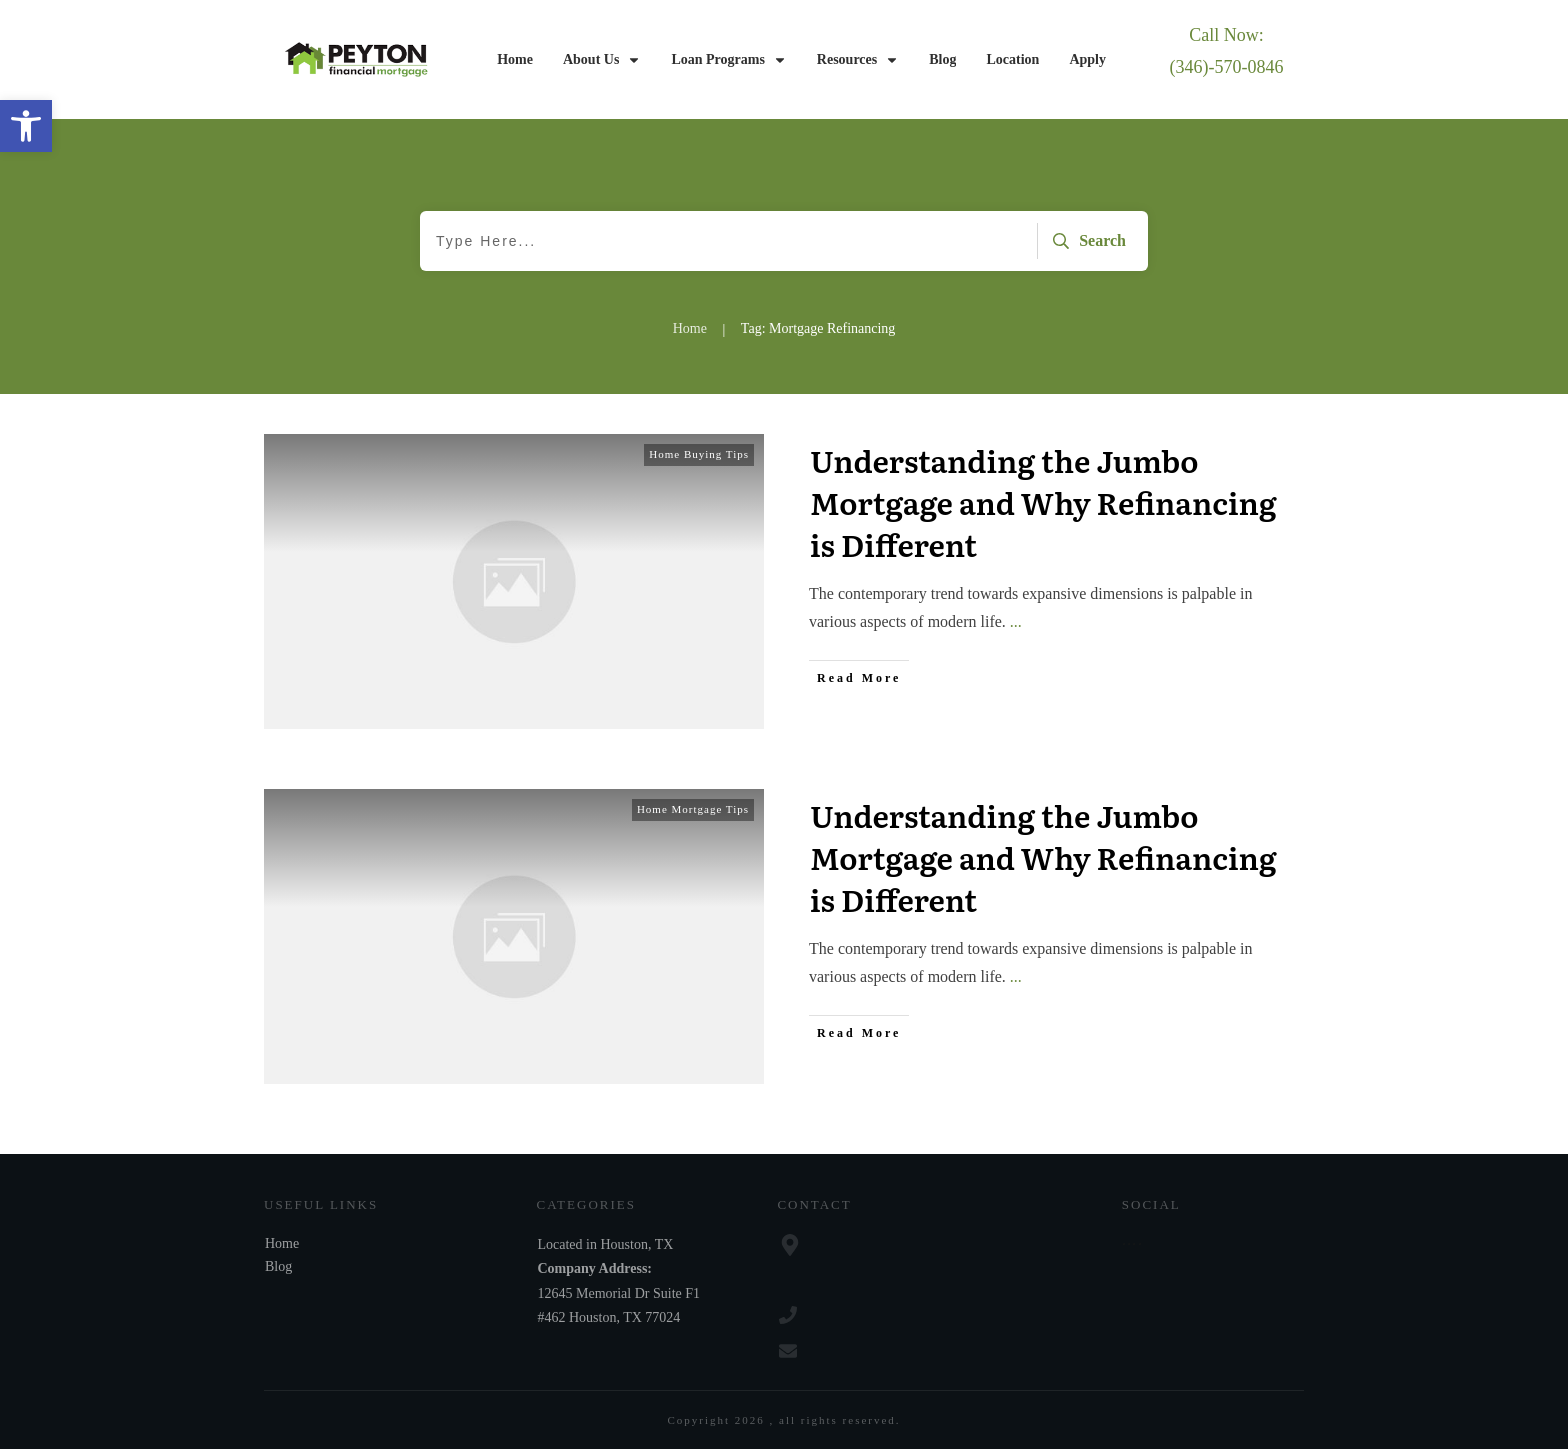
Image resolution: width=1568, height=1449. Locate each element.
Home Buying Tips (699, 454)
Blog (278, 1266)
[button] (26, 126)
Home (282, 1243)
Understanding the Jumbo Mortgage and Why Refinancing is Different (1043, 502)
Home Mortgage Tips (693, 809)
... (1016, 621)
